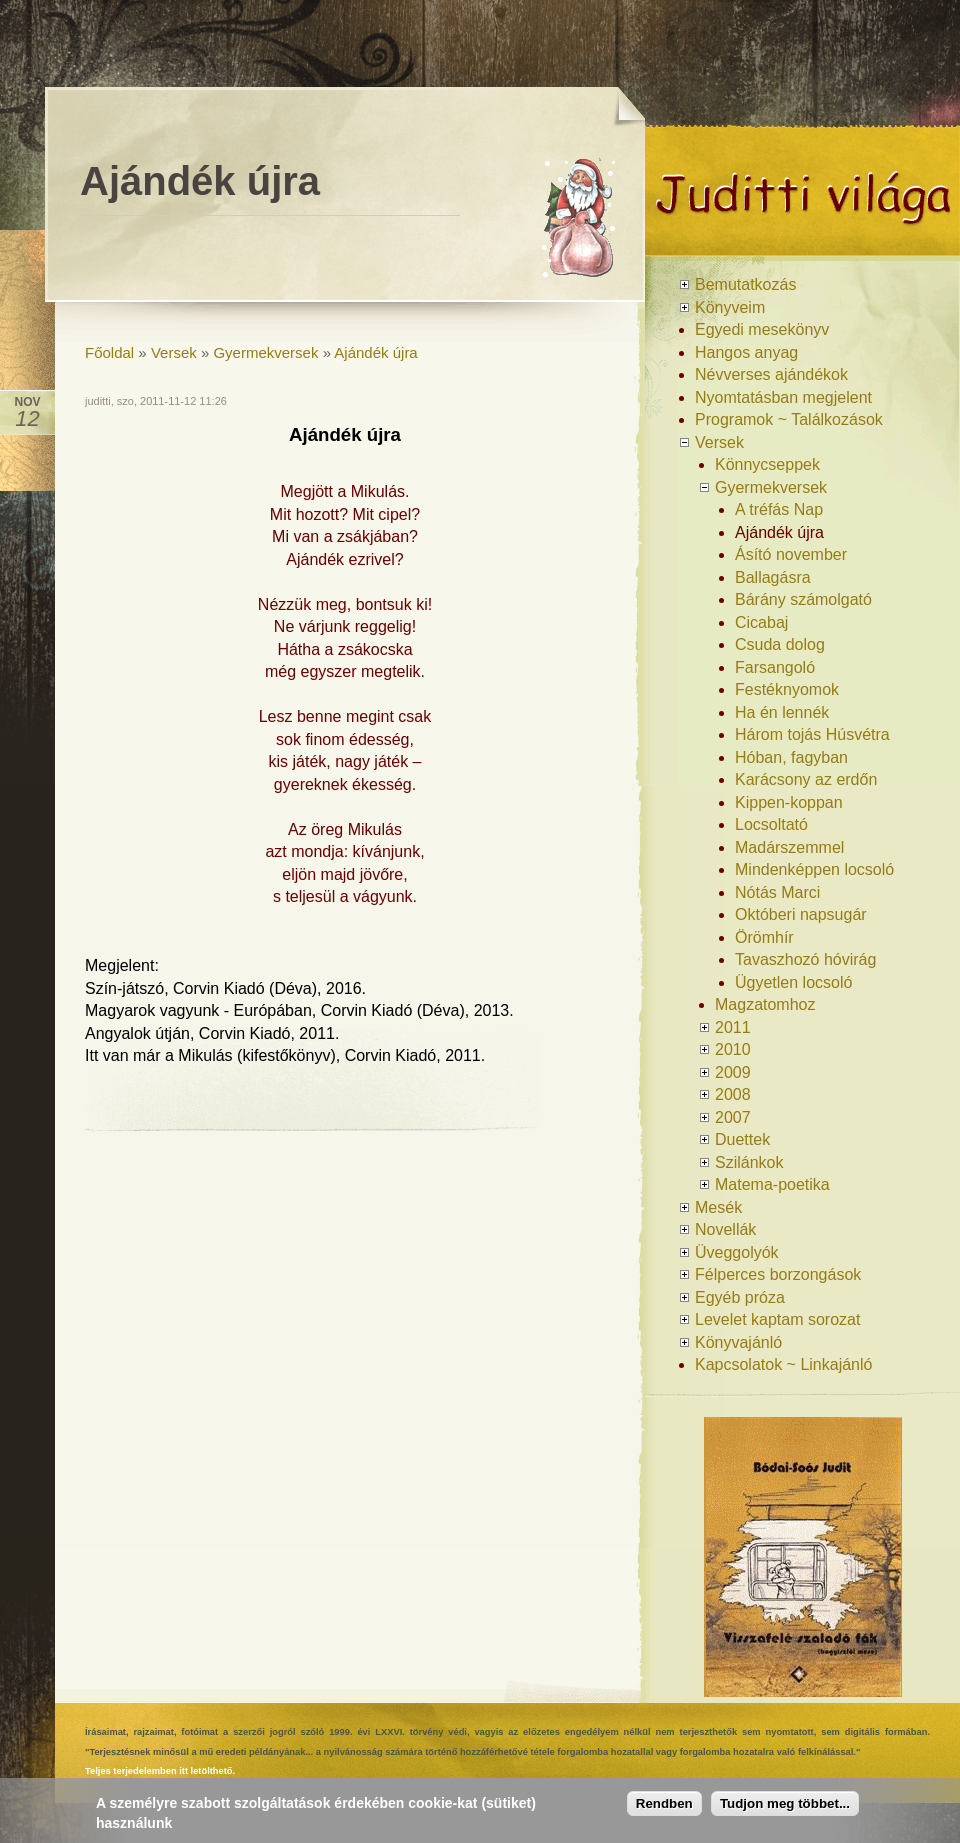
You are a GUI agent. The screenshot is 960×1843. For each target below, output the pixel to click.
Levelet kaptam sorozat (777, 1319)
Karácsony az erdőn (806, 779)
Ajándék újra (375, 352)
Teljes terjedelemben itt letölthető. (160, 1771)
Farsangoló (775, 667)
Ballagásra (773, 577)
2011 (733, 1027)
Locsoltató (771, 824)
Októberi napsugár (801, 914)
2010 (733, 1049)
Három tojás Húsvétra (812, 734)
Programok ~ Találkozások (789, 419)
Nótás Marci (777, 892)
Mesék (718, 1207)
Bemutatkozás (745, 284)
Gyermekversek (265, 352)
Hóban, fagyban (791, 757)
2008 (733, 1094)
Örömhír (764, 937)
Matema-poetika (772, 1184)
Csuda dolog (780, 644)
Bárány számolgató (803, 599)
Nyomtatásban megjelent (783, 397)
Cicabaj (761, 622)
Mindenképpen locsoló (814, 869)
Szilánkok (749, 1162)
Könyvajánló (738, 1342)
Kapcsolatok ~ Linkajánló (783, 1364)
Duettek (742, 1139)
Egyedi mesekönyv (762, 329)
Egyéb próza (740, 1297)
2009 (733, 1072)
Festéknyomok (787, 689)
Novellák (725, 1229)
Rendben (664, 1806)
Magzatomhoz (765, 1004)
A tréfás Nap (779, 509)
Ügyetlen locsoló (793, 982)
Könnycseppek (767, 464)
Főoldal (109, 352)
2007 (733, 1117)
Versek (174, 352)
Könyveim (730, 307)
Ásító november (791, 554)
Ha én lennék (782, 712)
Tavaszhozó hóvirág (805, 959)
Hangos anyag (746, 352)
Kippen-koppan (789, 802)
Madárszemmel (789, 847)
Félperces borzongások (778, 1274)
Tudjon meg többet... (785, 1806)
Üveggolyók (737, 1252)
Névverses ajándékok (771, 374)
